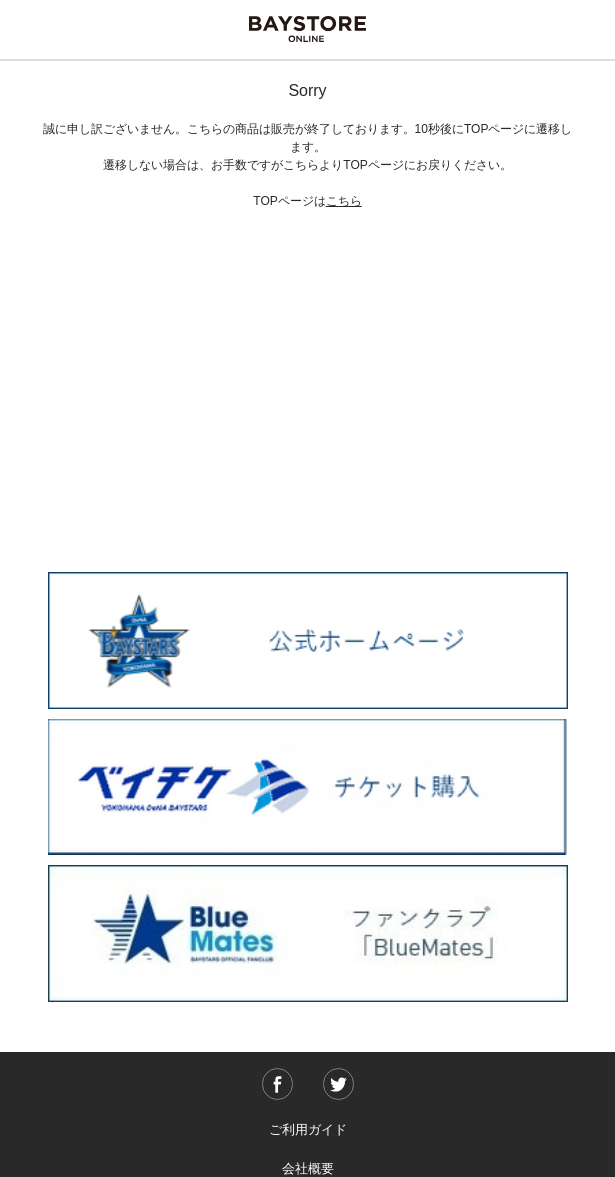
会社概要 (308, 1168)
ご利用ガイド (308, 1129)
